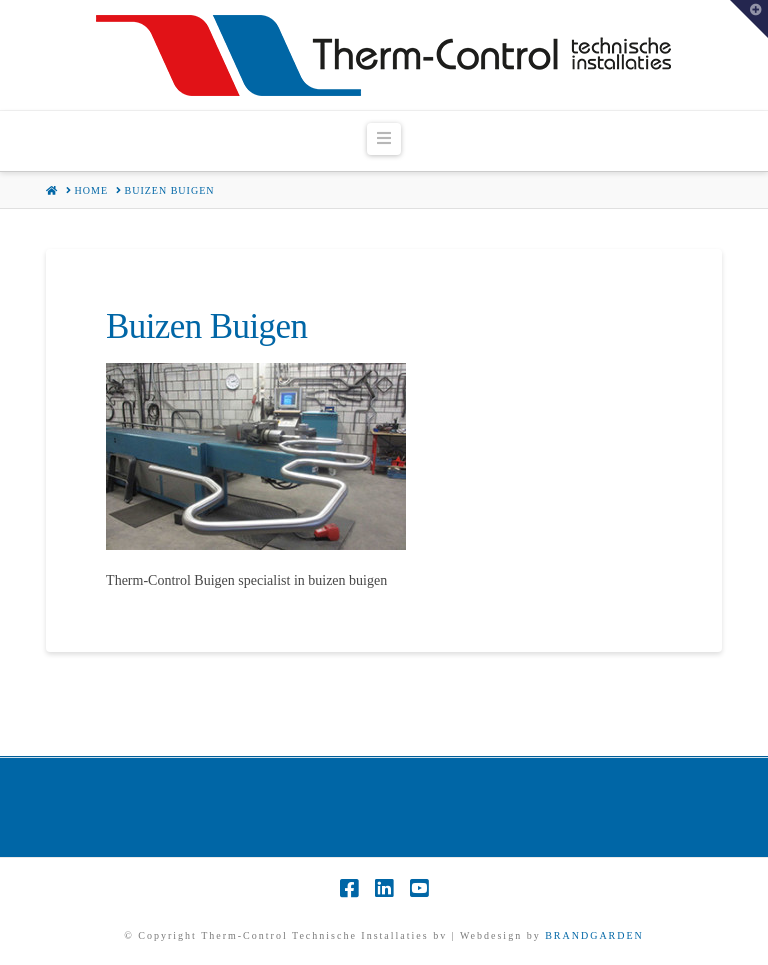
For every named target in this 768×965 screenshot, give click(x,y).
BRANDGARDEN (594, 935)
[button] (384, 139)
